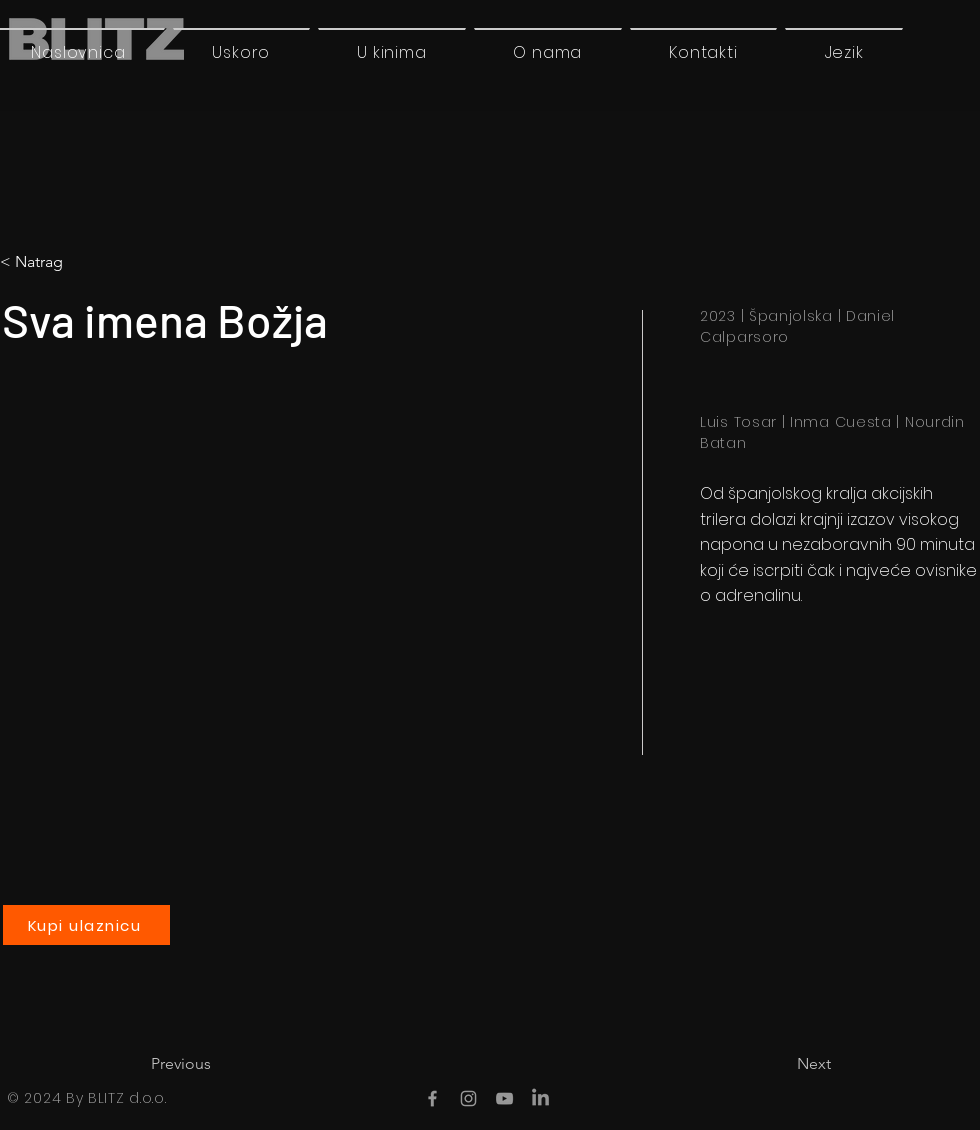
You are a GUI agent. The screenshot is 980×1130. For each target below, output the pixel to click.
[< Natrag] (83, 262)
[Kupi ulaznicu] (86, 925)
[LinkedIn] (540, 1098)
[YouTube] (504, 1098)
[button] (844, 52)
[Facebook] (432, 1098)
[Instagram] (468, 1098)
